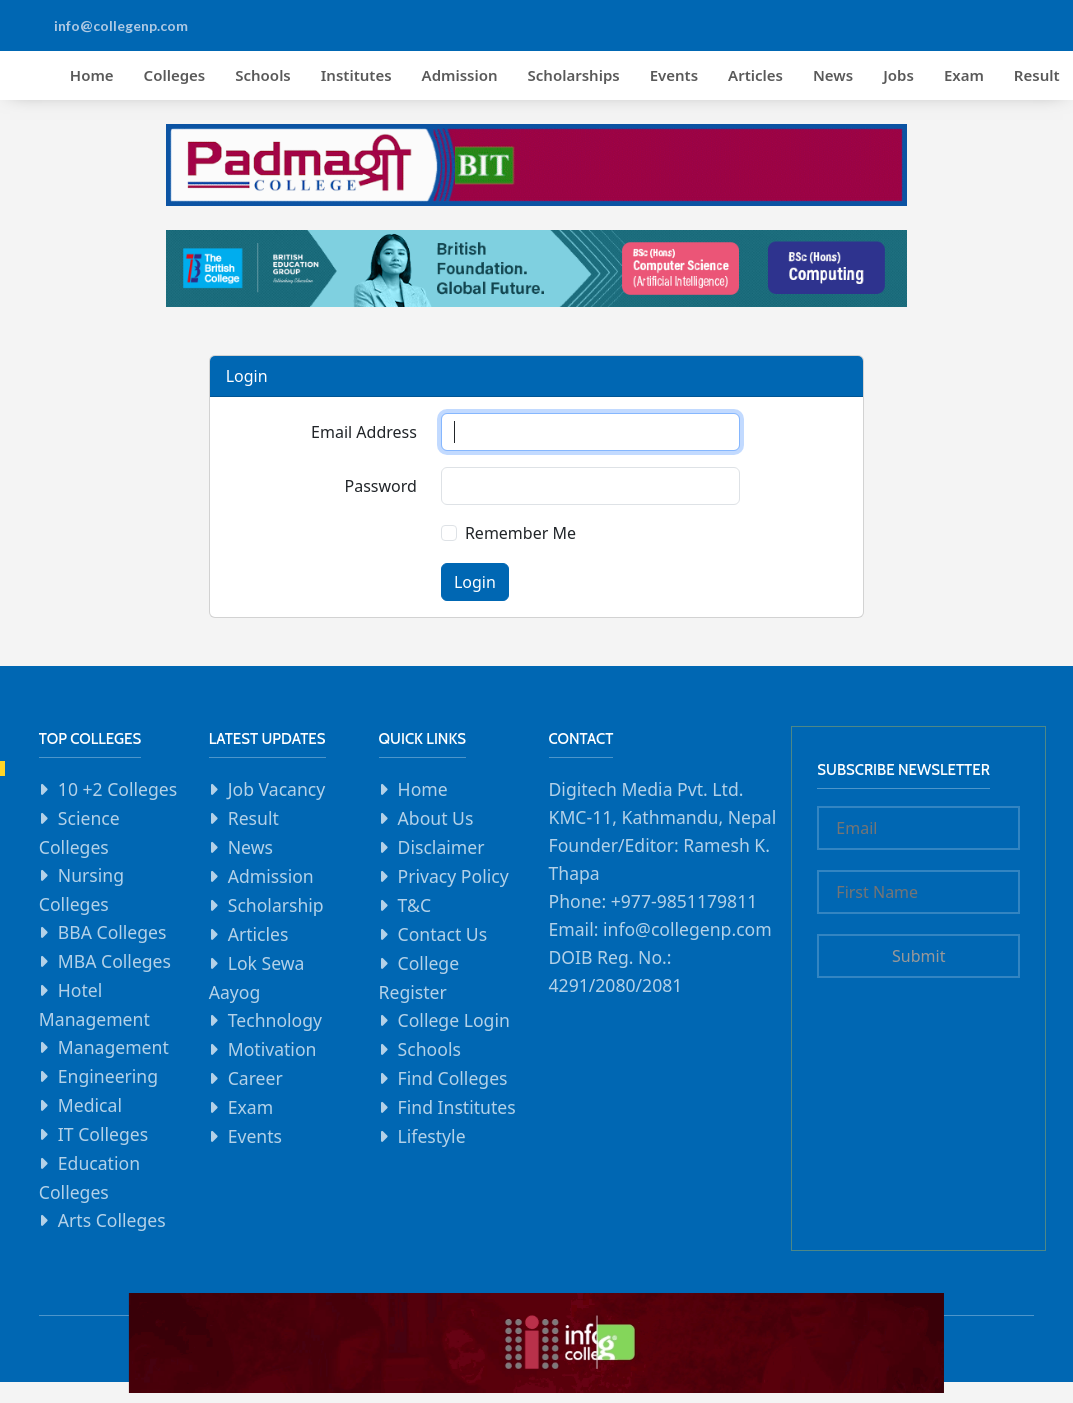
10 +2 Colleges (117, 789)
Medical (90, 1105)
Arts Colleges (112, 1220)
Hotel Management (94, 1004)
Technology (275, 1020)
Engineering (108, 1076)
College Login (454, 1020)
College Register (419, 977)
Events (674, 75)
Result (253, 818)
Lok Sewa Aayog (257, 977)
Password (381, 486)
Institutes (356, 75)
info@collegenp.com (121, 25)
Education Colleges (89, 1177)
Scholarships (574, 75)
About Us (436, 818)
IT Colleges (103, 1134)
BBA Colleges (112, 932)
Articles (755, 75)
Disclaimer (441, 847)
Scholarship (276, 905)
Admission (460, 75)
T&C (414, 905)
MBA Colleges (114, 961)
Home (92, 75)
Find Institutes (457, 1107)
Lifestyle (432, 1136)
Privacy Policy (453, 876)
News (833, 75)
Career (255, 1078)
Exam (964, 75)
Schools (263, 75)
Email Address (364, 432)
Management (113, 1047)
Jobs (898, 75)
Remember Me (520, 533)
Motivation (272, 1049)
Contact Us (443, 934)
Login (475, 582)
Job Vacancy (277, 789)
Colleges (175, 75)
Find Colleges (453, 1078)
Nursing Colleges (81, 889)
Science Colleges (79, 832)
